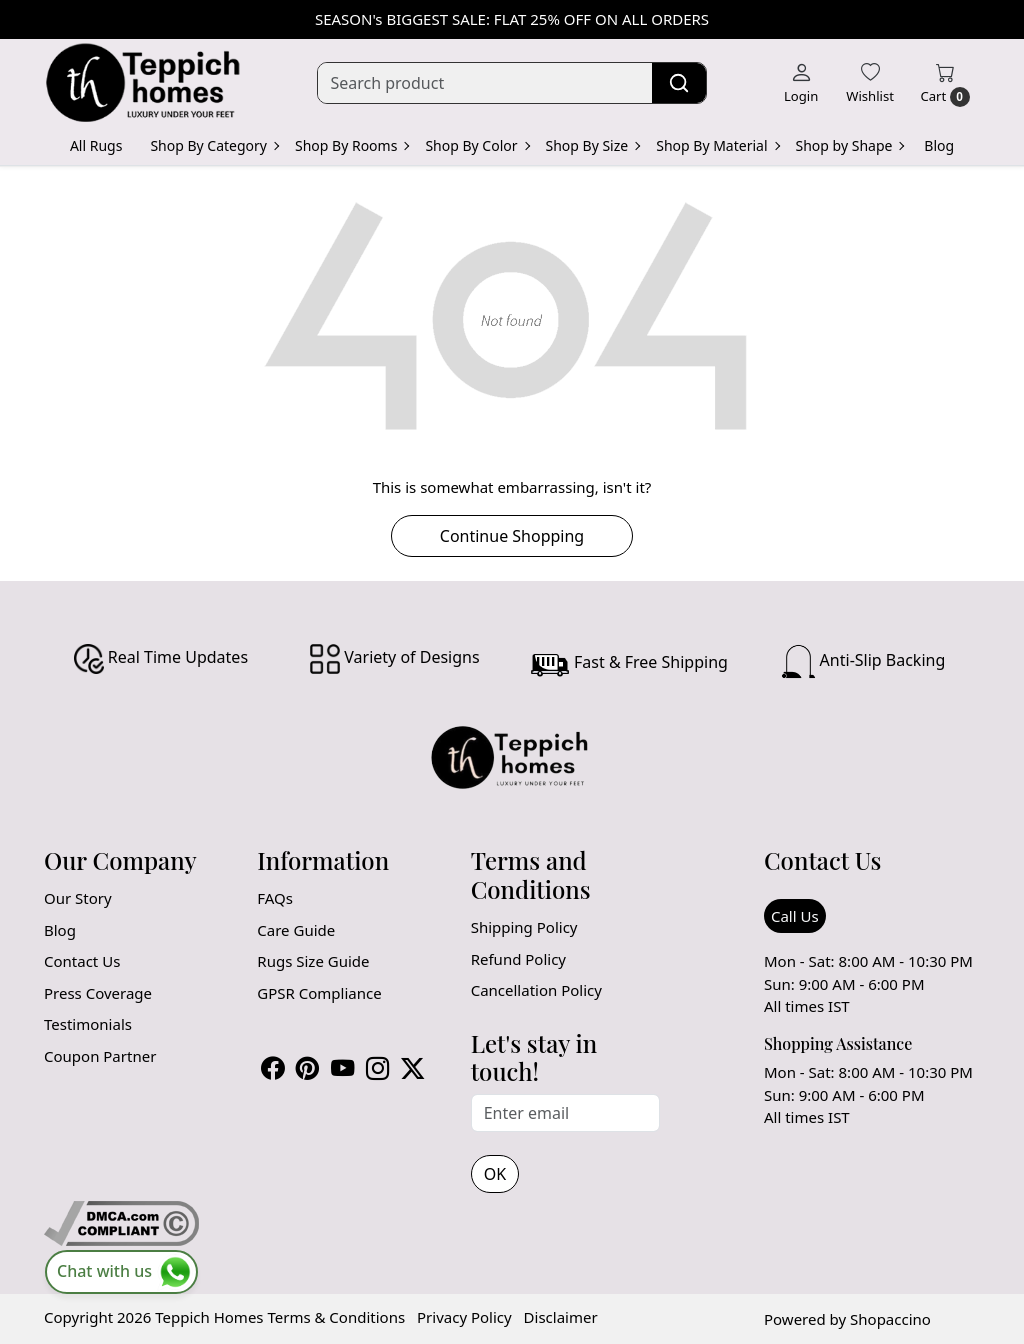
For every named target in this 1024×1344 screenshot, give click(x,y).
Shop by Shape (850, 145)
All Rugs (96, 145)
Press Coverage (98, 993)
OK (495, 1174)
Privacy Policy (464, 1317)
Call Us (795, 916)
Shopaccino (890, 1319)
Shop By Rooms (351, 145)
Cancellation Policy (536, 990)
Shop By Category (214, 145)
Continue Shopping (512, 536)
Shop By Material (717, 145)
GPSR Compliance (319, 993)
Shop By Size (593, 145)
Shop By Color (476, 145)
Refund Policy (518, 959)
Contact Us (82, 961)
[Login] (801, 83)
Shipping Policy (524, 927)
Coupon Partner (100, 1056)
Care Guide (296, 930)
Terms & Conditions (336, 1317)
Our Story (78, 898)
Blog (939, 145)
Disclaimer (561, 1317)
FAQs (275, 898)
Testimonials (88, 1024)
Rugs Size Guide (313, 961)
